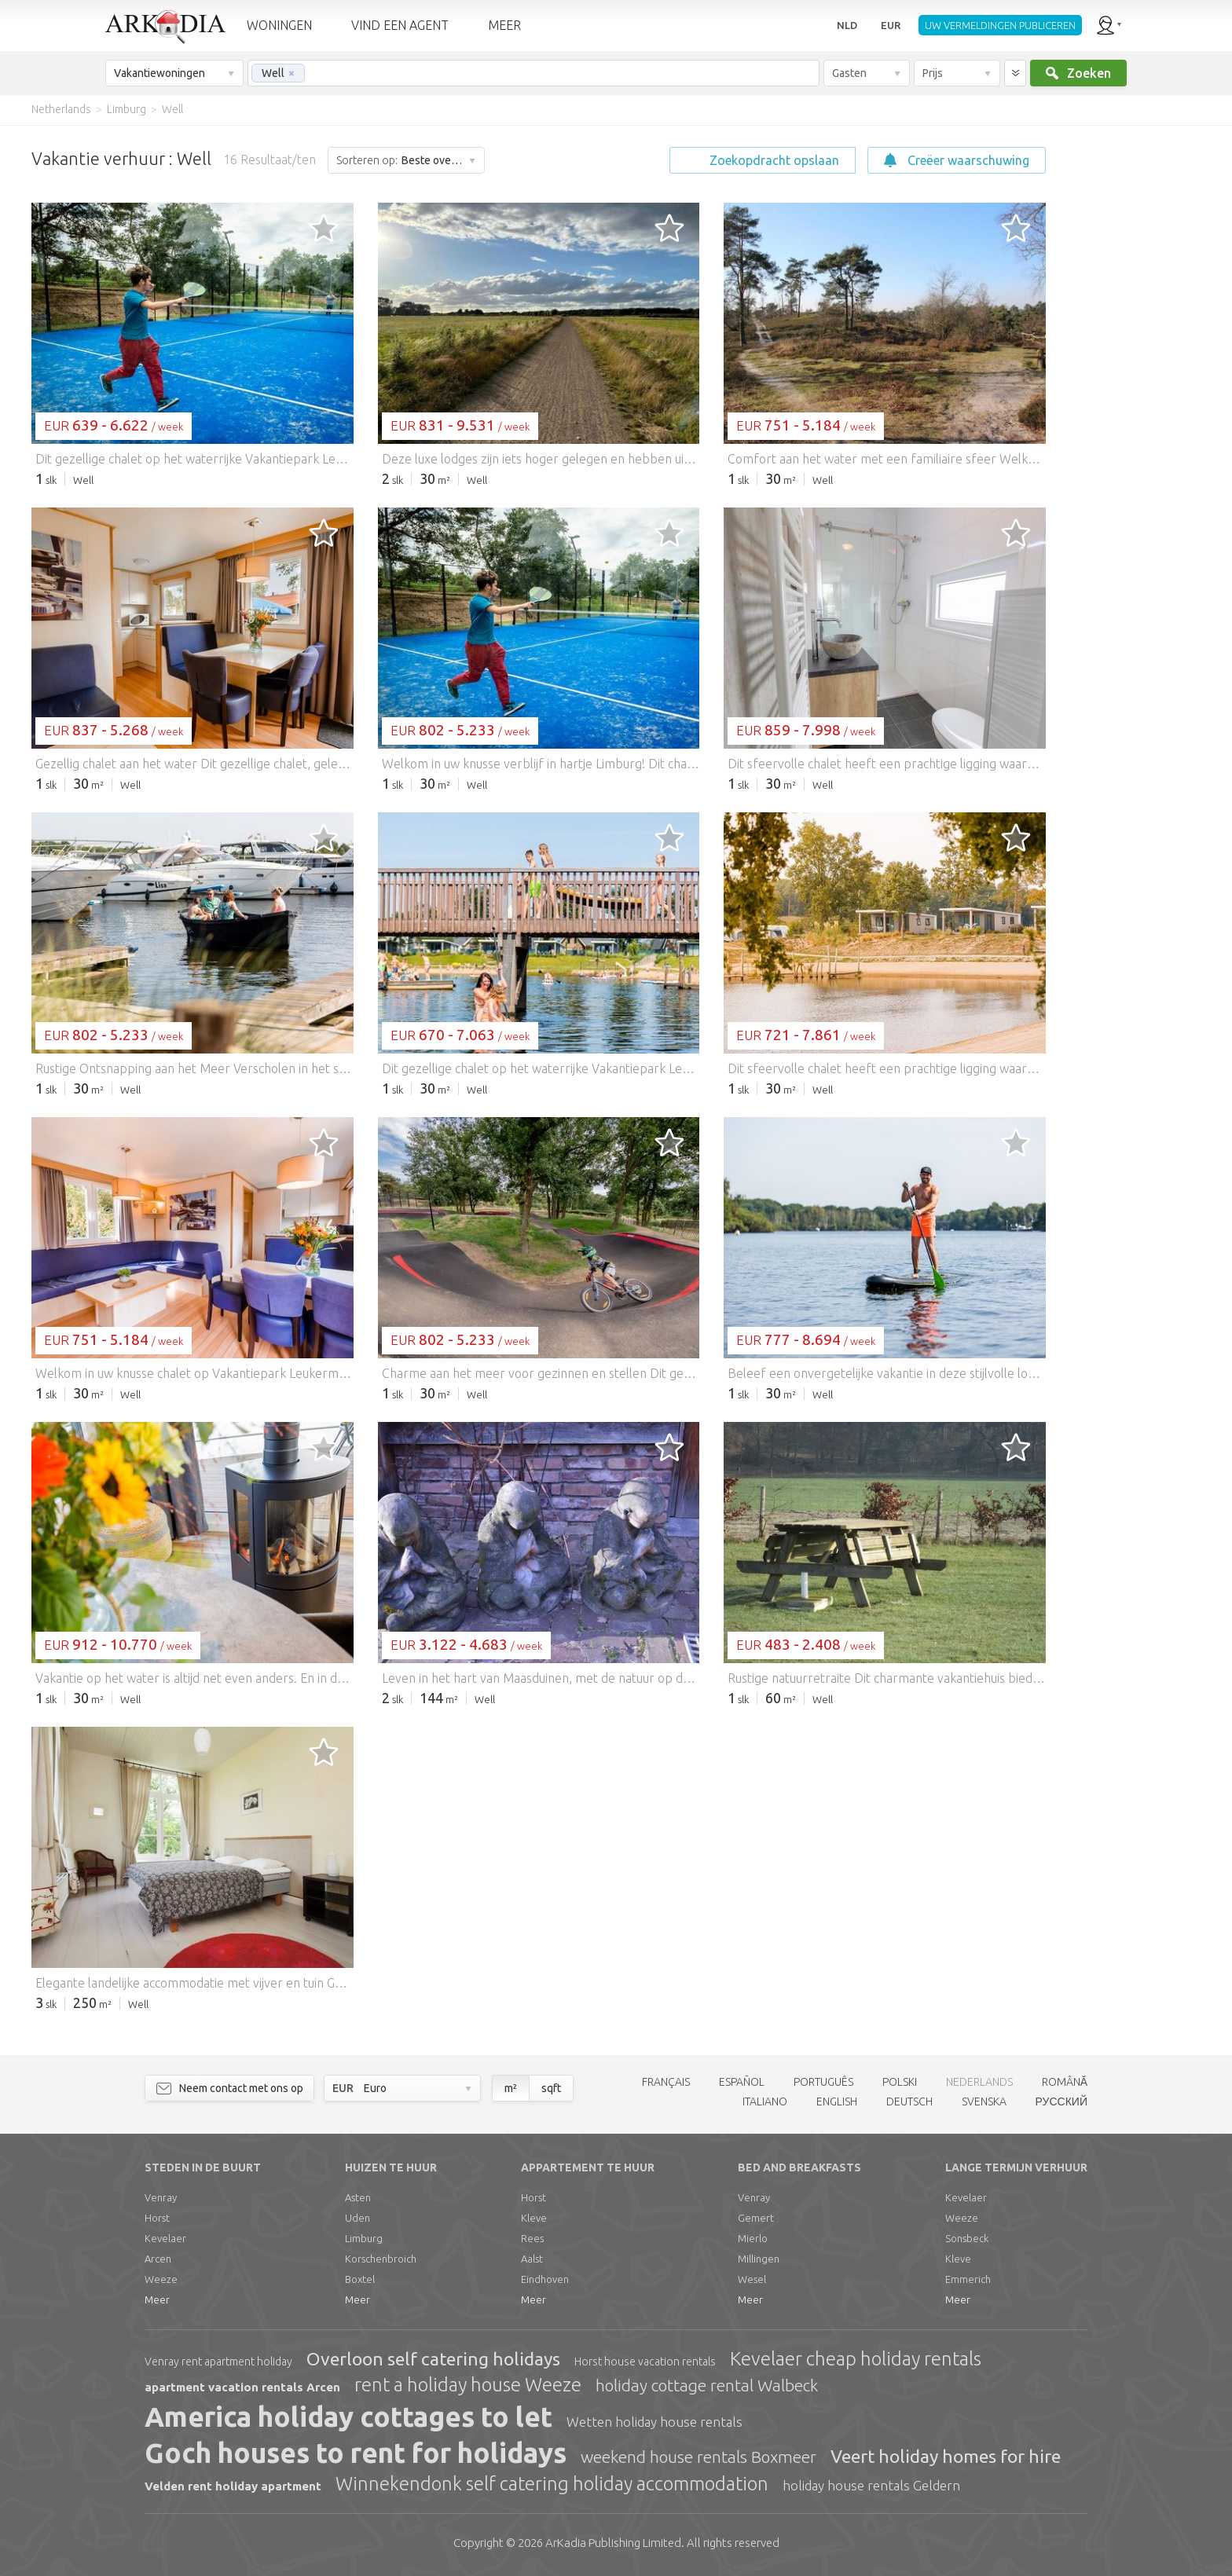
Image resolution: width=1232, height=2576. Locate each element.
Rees (532, 2238)
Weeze (161, 2279)
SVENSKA (984, 2101)
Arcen (158, 2258)
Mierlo (753, 2238)
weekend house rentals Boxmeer (698, 2456)
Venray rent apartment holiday (218, 2361)
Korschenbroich (380, 2258)
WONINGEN (279, 25)
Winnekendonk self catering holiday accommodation (552, 2483)
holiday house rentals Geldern (871, 2485)
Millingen (758, 2258)
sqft (551, 2088)
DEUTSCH (909, 2101)
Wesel (752, 2279)
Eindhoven (545, 2279)
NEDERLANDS (979, 2082)
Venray (161, 2197)
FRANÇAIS (666, 2082)
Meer (157, 2299)
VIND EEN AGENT (400, 25)
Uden (357, 2217)
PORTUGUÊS (823, 2082)
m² (510, 2088)
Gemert (756, 2217)
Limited (613, 2542)
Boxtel (360, 2279)
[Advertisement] (1138, 361)
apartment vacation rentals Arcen (242, 2387)
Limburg (364, 2238)
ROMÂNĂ (1064, 2082)
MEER (504, 25)
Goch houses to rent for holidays (355, 2452)
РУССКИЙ (1061, 2101)
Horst (157, 2217)
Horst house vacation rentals (645, 2361)
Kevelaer (165, 2238)
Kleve (534, 2217)
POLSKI (899, 2082)
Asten (358, 2197)
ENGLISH (836, 2101)
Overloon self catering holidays (433, 2359)
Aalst (532, 2258)
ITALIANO (764, 2101)
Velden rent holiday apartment (233, 2486)
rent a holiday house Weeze (467, 2384)
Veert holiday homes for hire (945, 2456)
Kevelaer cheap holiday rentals (855, 2358)
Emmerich (968, 2279)
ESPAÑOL (741, 2082)
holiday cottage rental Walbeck (707, 2385)
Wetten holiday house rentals (654, 2421)
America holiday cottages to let (348, 2416)
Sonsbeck (966, 2238)
